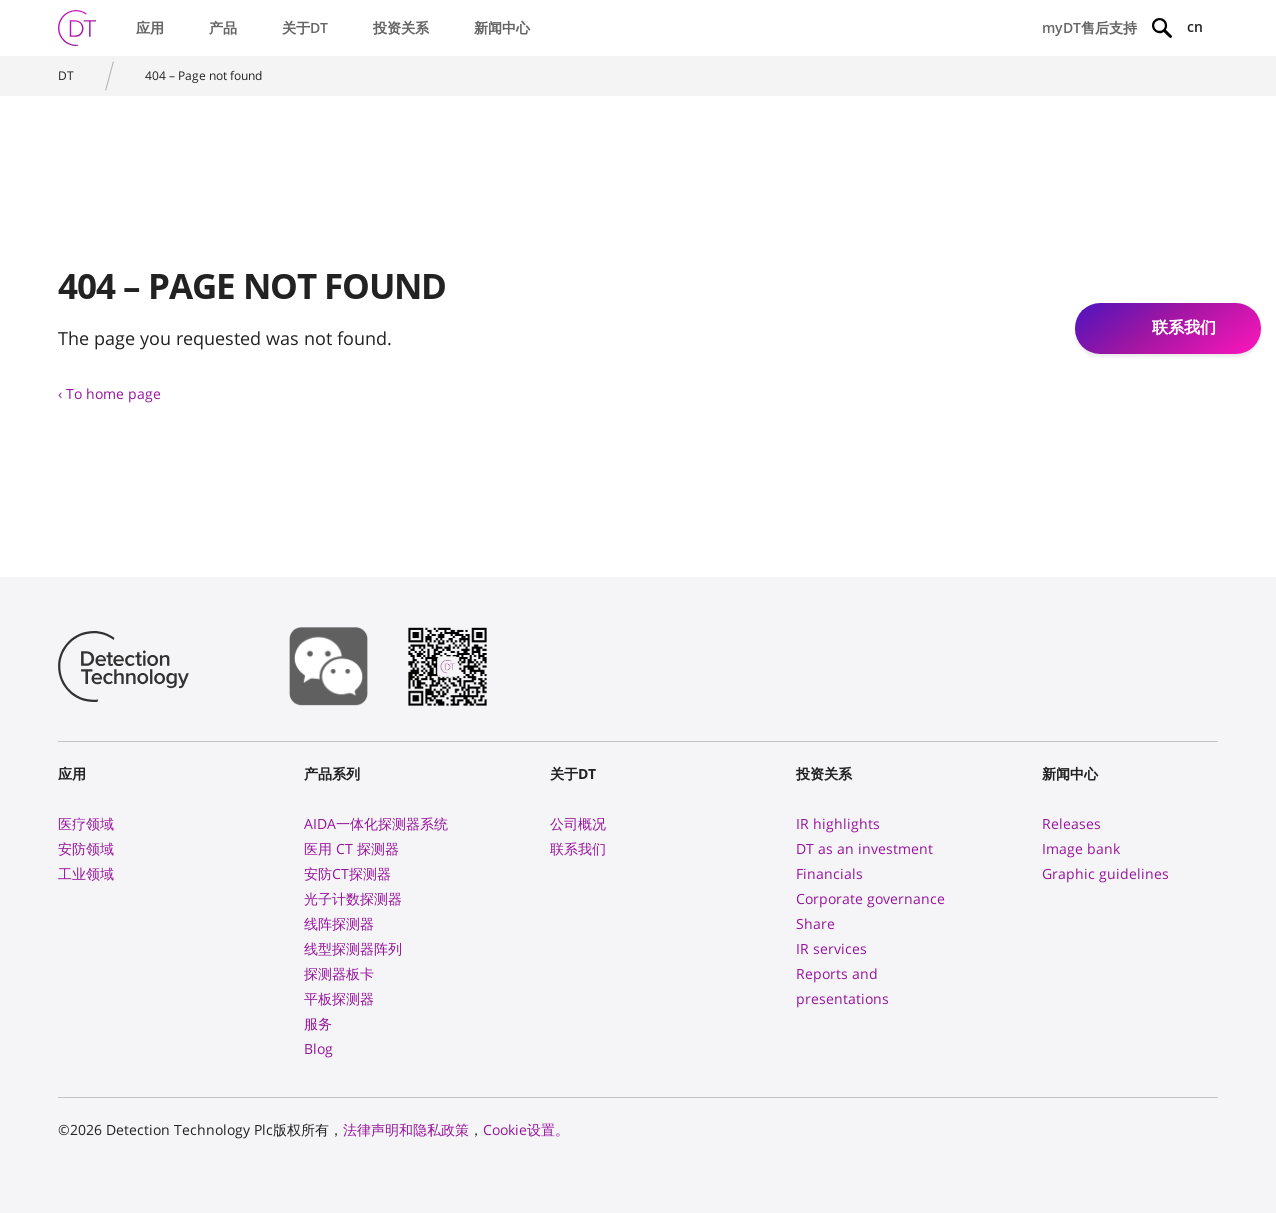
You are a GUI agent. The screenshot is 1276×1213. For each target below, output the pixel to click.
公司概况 (578, 823)
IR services (831, 948)
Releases (1071, 823)
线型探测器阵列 (353, 948)
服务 (318, 1023)
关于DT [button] (305, 27)
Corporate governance (870, 898)
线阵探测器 (339, 923)
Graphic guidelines (1105, 873)
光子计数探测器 (353, 898)
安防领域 (86, 848)
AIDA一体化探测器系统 (376, 823)
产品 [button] (223, 27)
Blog (318, 1048)
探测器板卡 (339, 973)
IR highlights (838, 823)
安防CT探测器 (347, 873)
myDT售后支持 (1089, 27)
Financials (829, 873)
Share (815, 923)
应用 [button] (150, 27)
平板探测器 (339, 998)
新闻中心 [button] (502, 27)
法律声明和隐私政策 (406, 1129)
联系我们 (578, 848)
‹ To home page (109, 393)
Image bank (1081, 848)
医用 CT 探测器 (351, 848)
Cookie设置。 (526, 1129)
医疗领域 (86, 823)
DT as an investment (864, 848)
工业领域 (86, 873)
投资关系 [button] (401, 27)
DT (66, 75)
